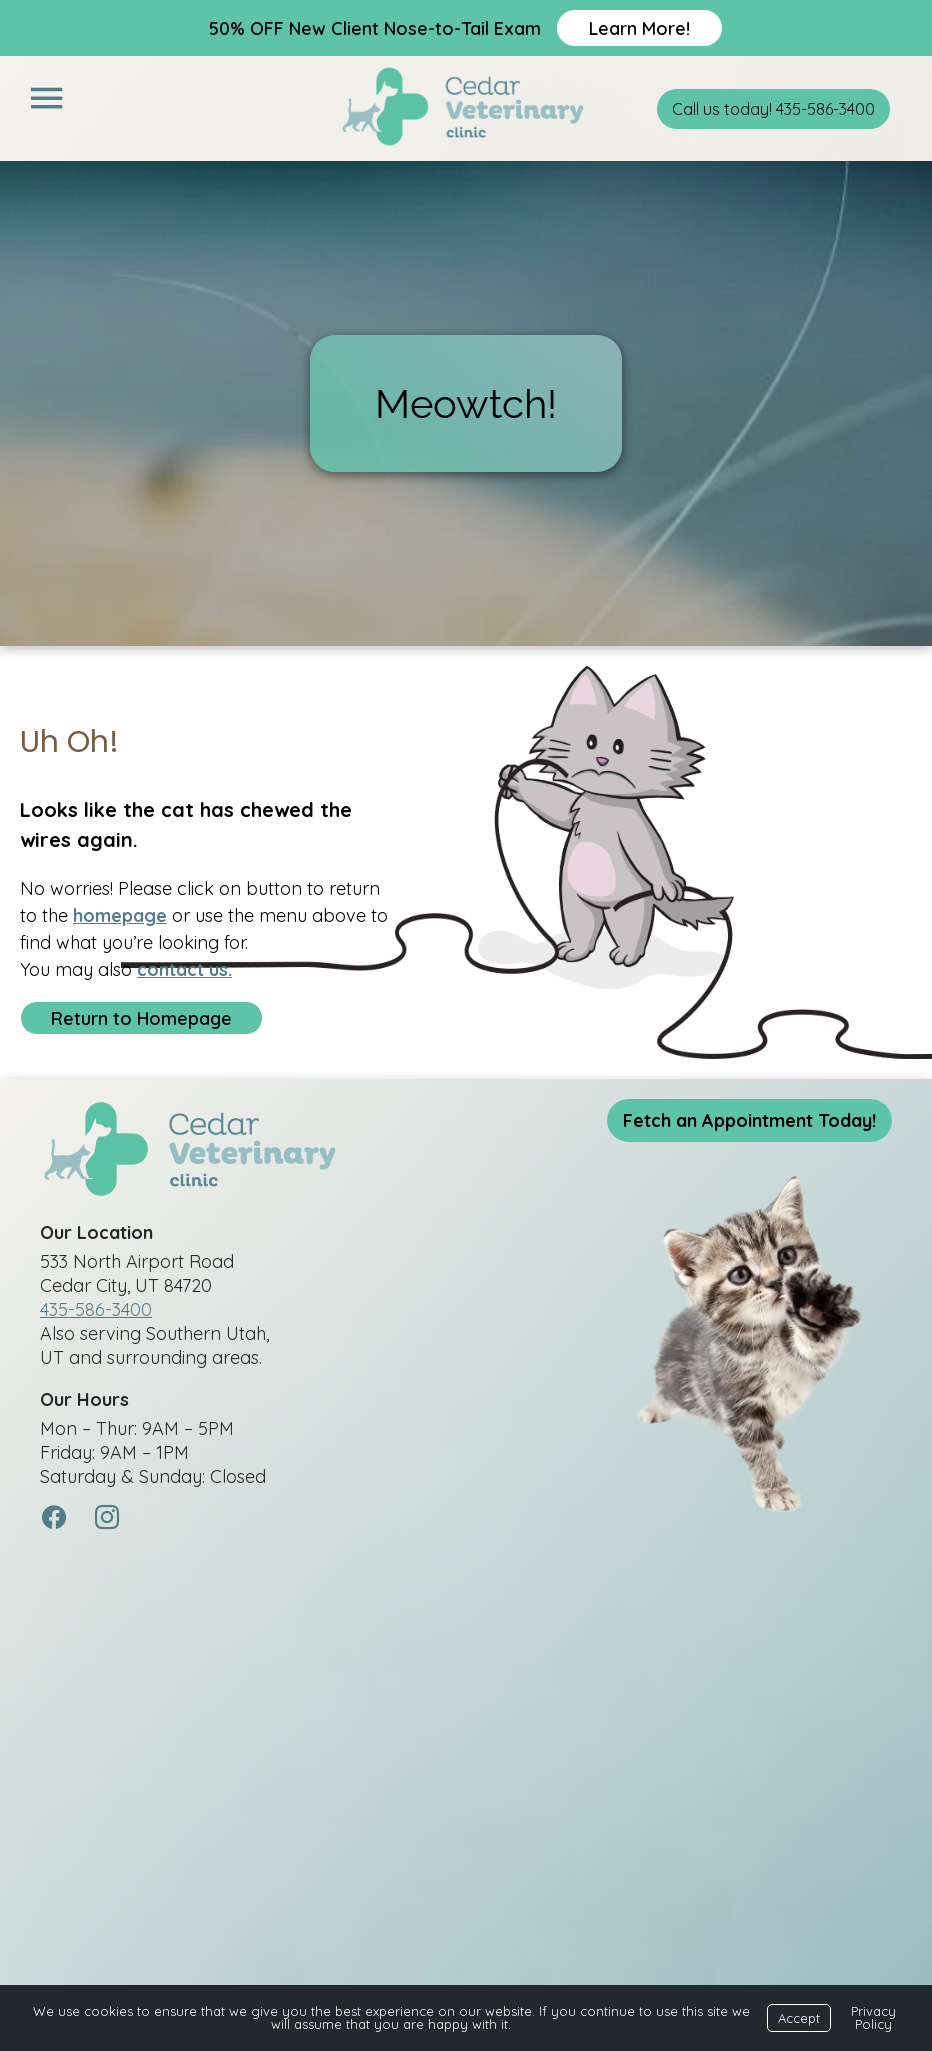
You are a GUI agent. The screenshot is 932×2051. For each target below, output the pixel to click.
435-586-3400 (96, 1310)
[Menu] (46, 98)
